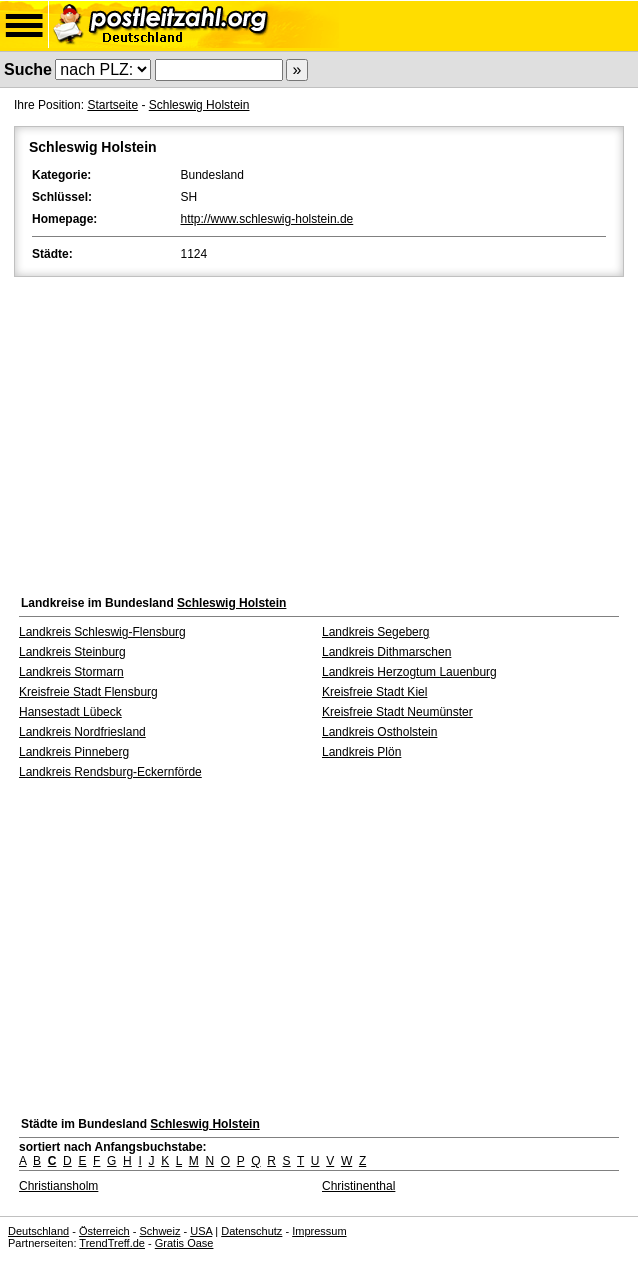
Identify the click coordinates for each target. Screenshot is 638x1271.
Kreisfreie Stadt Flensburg (88, 692)
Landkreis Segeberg (375, 632)
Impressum (319, 1231)
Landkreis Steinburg (72, 652)
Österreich (104, 1231)
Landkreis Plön (361, 752)
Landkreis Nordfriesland (82, 732)
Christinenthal (358, 1186)
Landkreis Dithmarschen (386, 652)
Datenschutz (251, 1231)
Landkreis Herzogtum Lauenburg (409, 672)
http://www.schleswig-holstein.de (267, 219)
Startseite (112, 105)
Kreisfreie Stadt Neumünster (397, 712)
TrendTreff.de (112, 1243)
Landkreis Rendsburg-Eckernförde (110, 772)
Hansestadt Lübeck (70, 712)
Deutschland (38, 1231)
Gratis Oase (184, 1243)
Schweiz (159, 1231)
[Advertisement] (319, 431)
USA (201, 1231)
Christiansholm (58, 1186)
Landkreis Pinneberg (74, 752)
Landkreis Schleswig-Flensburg (102, 632)
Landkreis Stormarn (71, 672)
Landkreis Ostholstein (379, 732)
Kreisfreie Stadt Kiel (374, 692)
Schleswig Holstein (199, 105)
